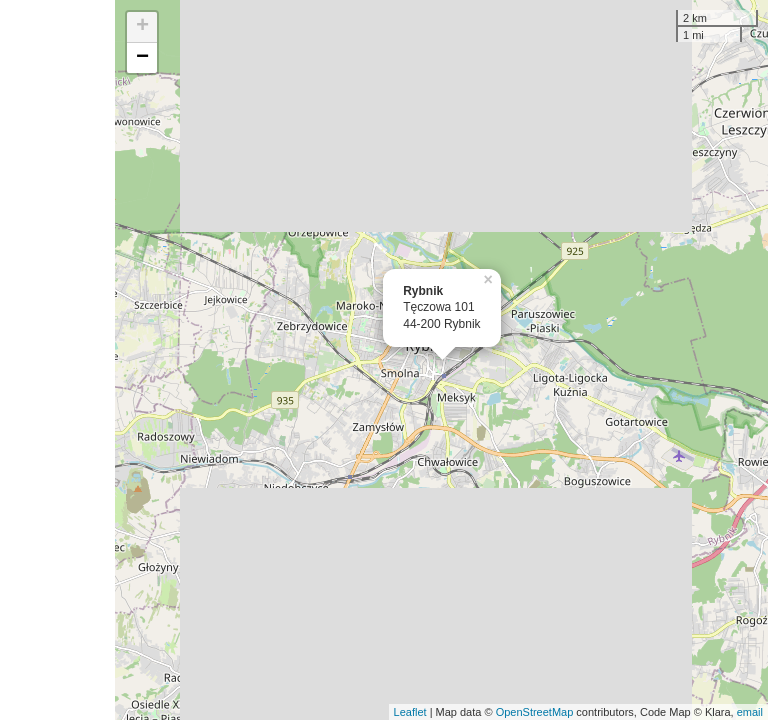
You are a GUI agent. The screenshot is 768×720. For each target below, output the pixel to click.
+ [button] (142, 27)
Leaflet (410, 712)
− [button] (142, 58)
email (750, 712)
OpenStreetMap (535, 712)
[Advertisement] (57, 360)
